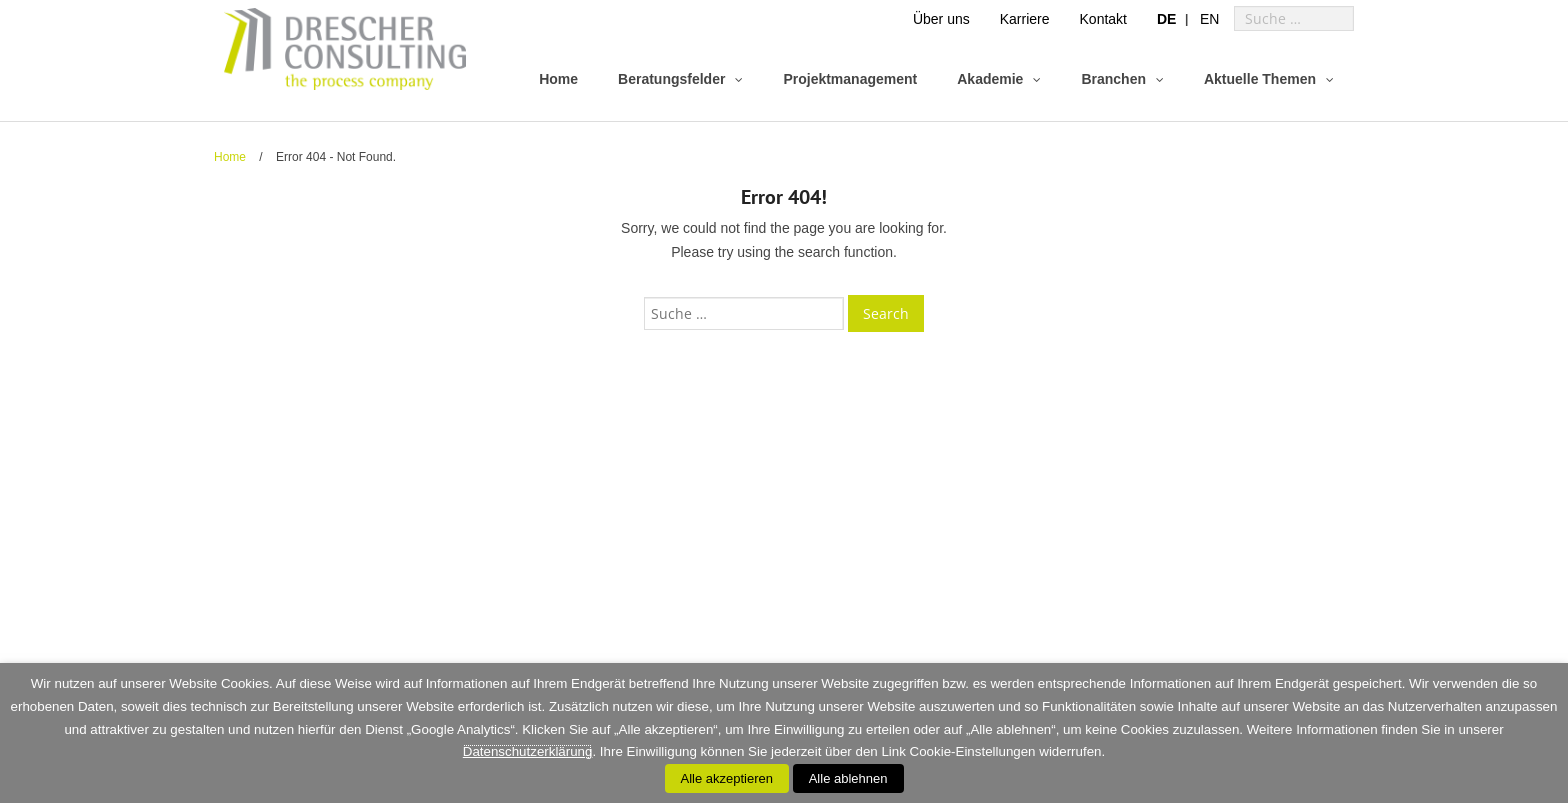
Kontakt (1103, 19)
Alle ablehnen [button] (848, 778)
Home (230, 157)
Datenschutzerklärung (528, 751)
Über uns (941, 19)
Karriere (1025, 19)
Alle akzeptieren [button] (727, 778)
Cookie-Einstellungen (973, 751)
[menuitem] (1166, 18)
